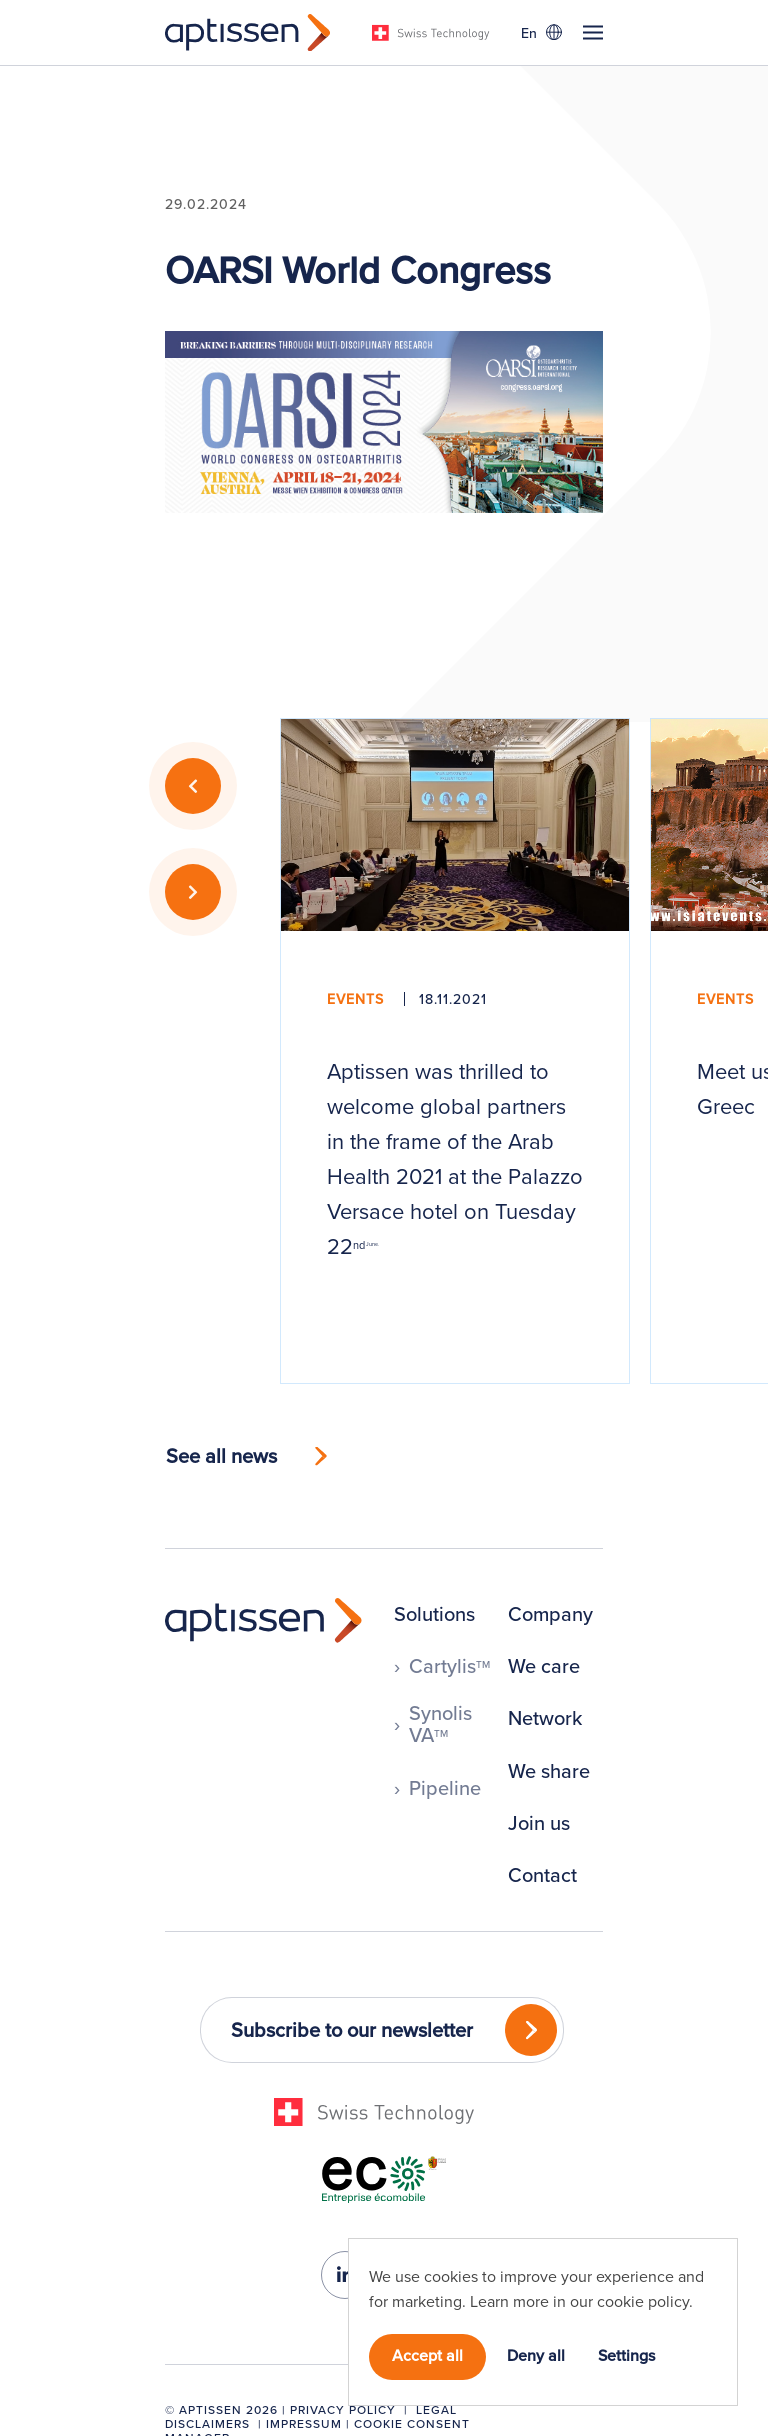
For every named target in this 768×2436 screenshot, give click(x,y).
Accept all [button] (427, 2355)
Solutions (434, 1614)
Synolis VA (440, 1724)
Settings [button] (626, 2355)
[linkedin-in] (345, 2275)
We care (544, 1666)
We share (549, 1771)
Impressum (304, 2423)
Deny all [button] (536, 2355)
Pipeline (445, 1788)
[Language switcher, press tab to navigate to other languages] (541, 32)
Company (550, 1614)
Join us (539, 1823)
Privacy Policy (343, 2409)
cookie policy (643, 2301)
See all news (221, 1455)
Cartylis (449, 1666)
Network (545, 1718)
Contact (542, 1875)
